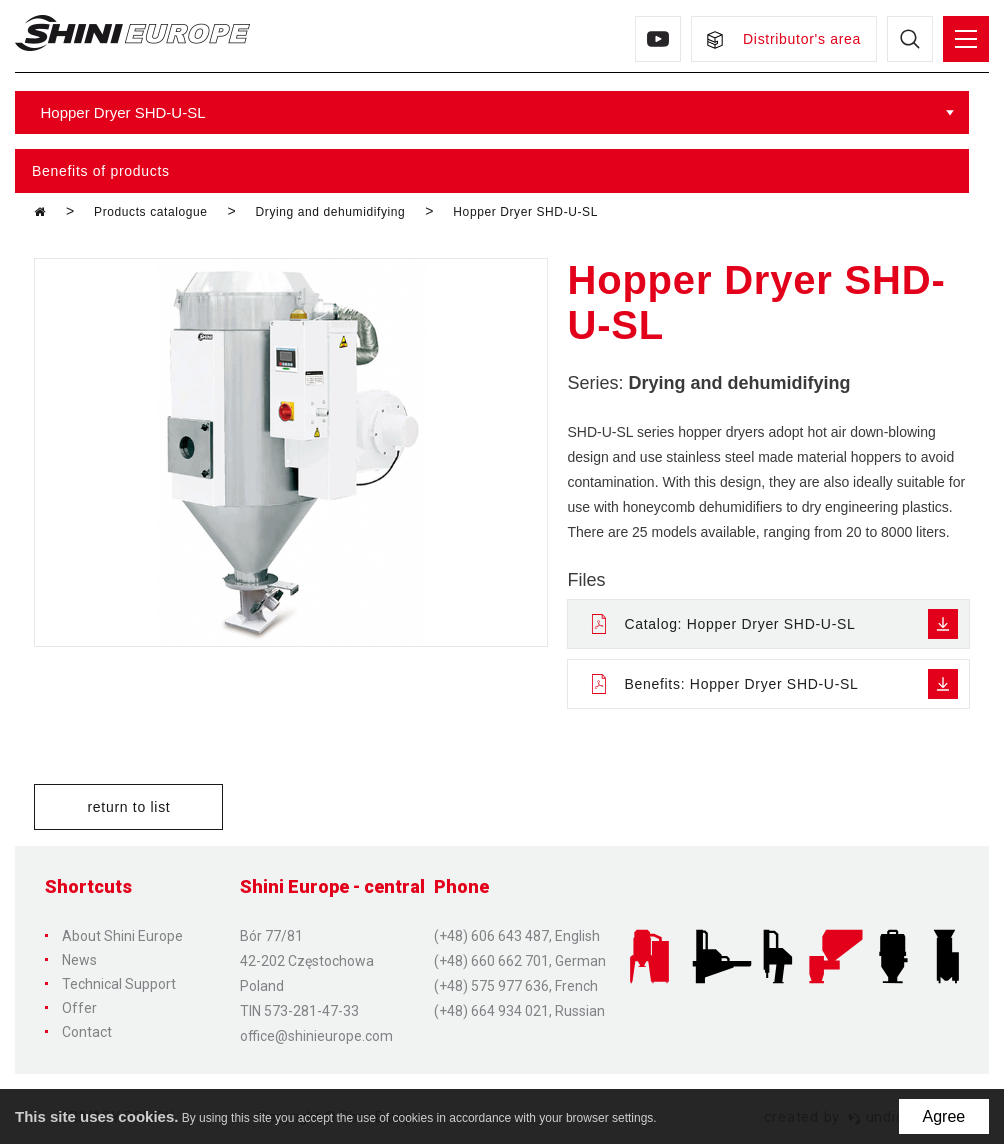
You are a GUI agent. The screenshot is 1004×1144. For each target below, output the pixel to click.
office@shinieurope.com (316, 1036)
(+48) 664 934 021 (491, 1011)
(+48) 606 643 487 (491, 936)
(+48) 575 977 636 (491, 986)
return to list (128, 807)
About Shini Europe (122, 936)
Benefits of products (101, 171)
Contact (87, 1032)
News (79, 960)
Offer (79, 1008)
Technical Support (119, 984)
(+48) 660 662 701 (491, 961)
